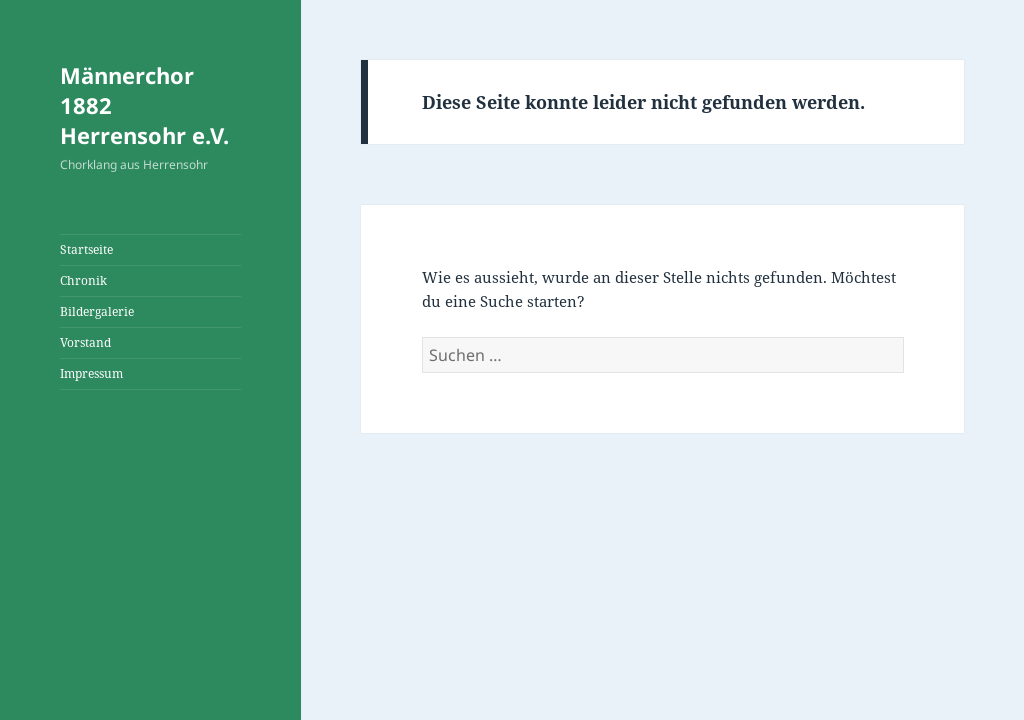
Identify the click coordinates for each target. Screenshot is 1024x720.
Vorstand (85, 342)
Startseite (86, 249)
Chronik (83, 280)
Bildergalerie (97, 311)
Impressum (91, 373)
